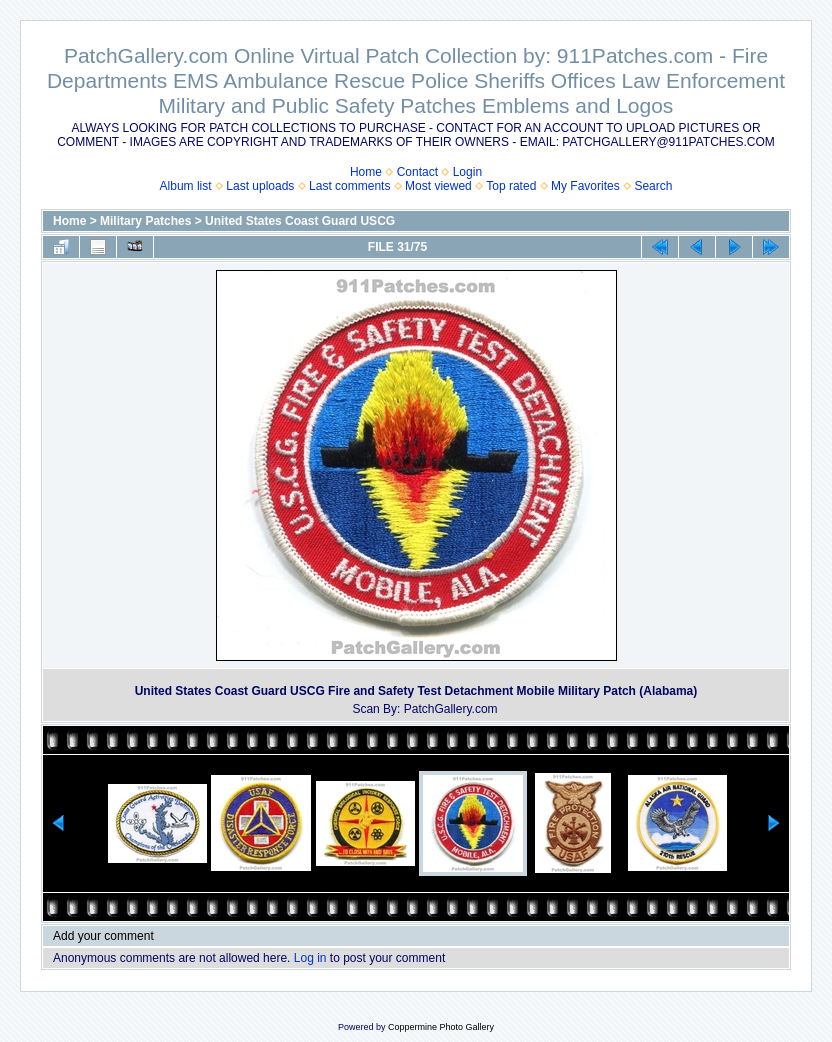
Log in (310, 958)
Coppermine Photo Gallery (441, 1027)
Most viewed (438, 186)
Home (366, 172)
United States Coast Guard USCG (300, 221)
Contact (417, 172)
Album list (186, 186)
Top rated (511, 186)
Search (653, 186)
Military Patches (145, 221)
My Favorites (585, 186)
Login (467, 172)
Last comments (349, 186)
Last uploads (260, 186)
